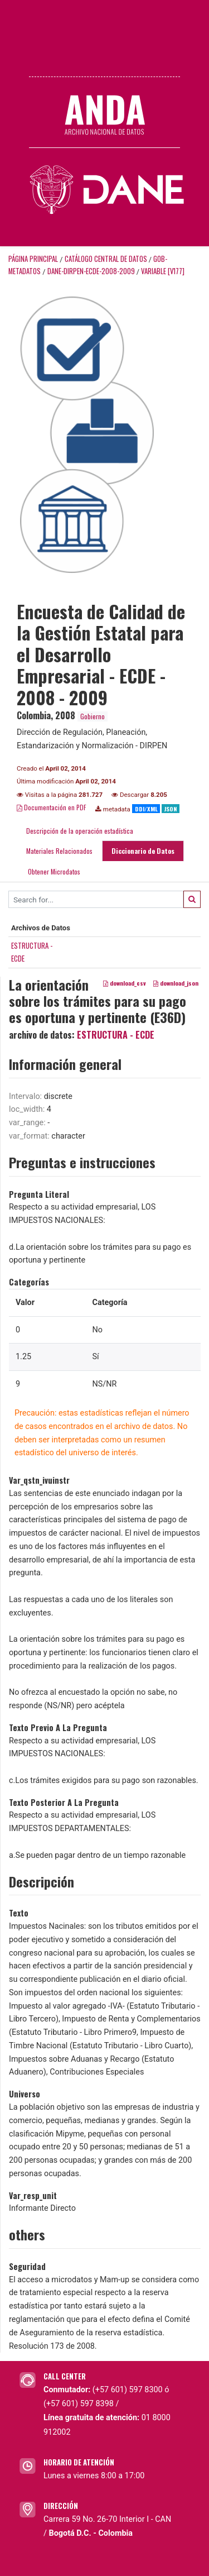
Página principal (33, 259)
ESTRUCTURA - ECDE (115, 1034)
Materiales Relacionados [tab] (59, 851)
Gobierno (92, 716)
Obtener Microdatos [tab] (53, 871)
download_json (175, 983)
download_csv (124, 983)
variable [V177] (162, 271)
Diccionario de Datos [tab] (142, 851)
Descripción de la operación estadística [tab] (79, 830)
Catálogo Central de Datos (106, 259)
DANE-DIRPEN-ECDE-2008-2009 (91, 271)
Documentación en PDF (51, 807)
